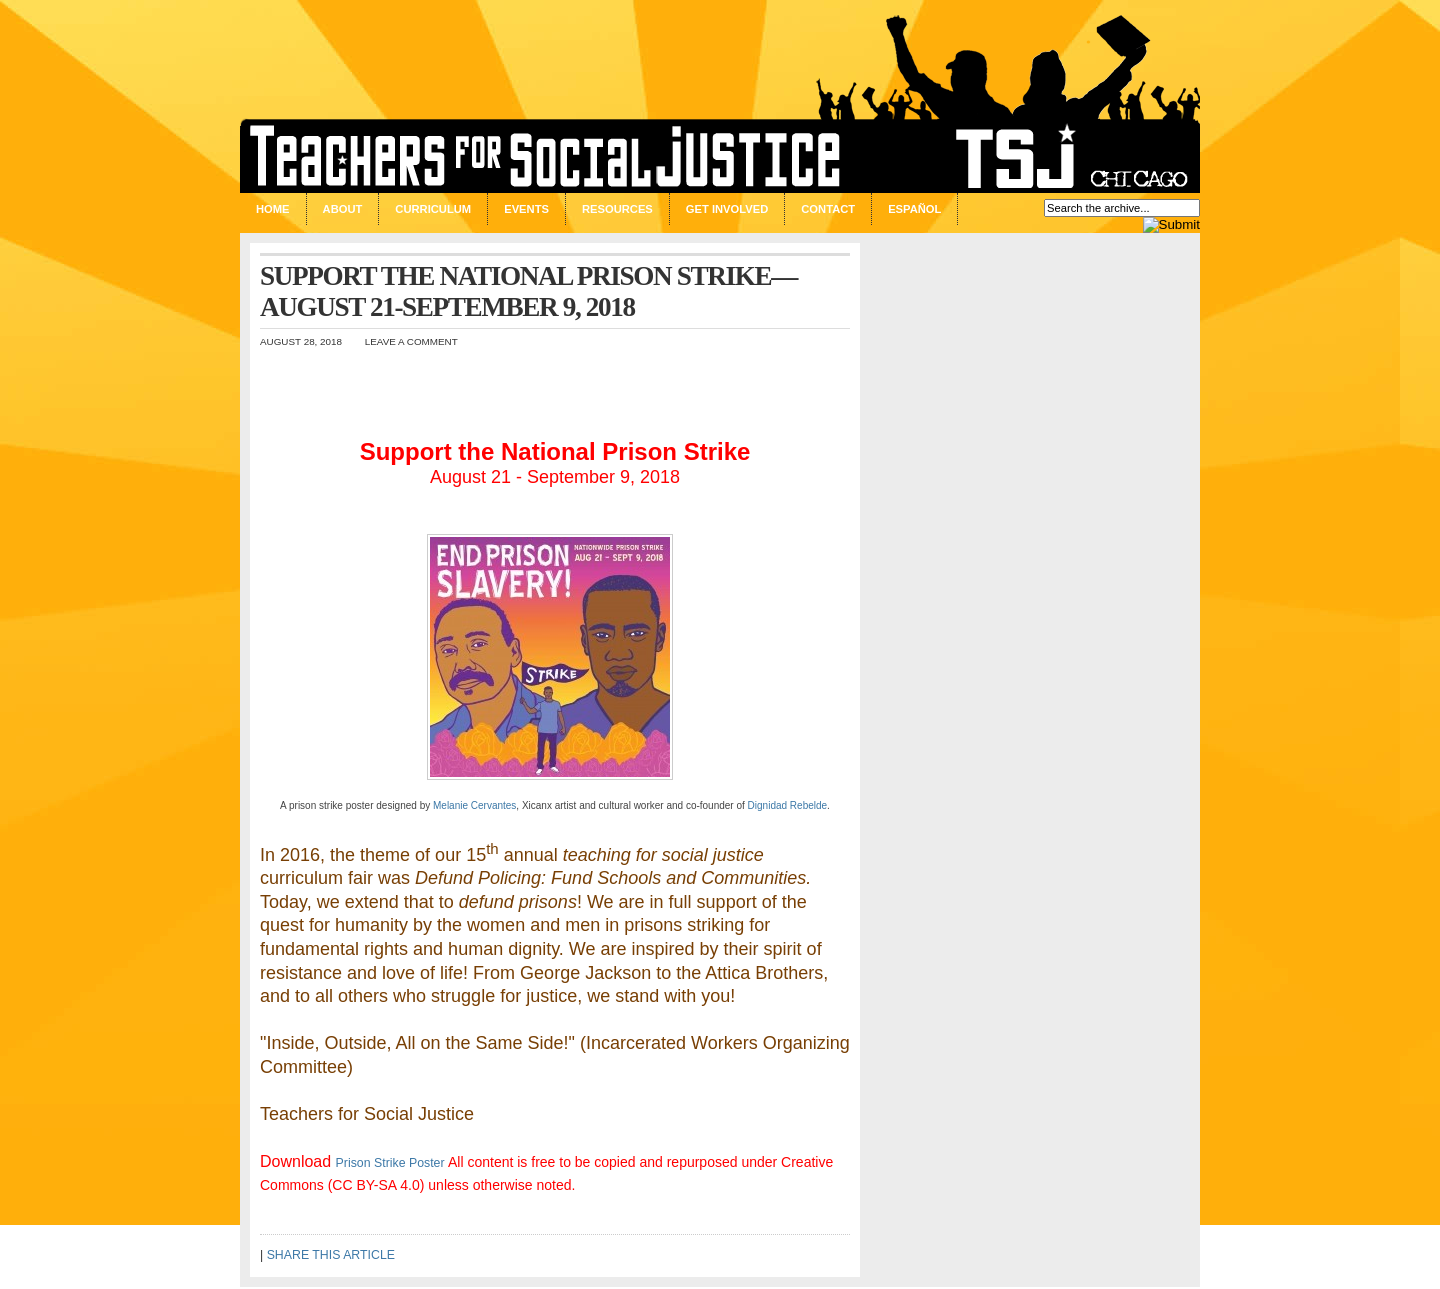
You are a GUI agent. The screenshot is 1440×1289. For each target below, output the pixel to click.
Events (526, 209)
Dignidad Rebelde (788, 805)
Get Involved (727, 209)
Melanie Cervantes (474, 805)
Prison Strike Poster (390, 1163)
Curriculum (433, 209)
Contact (828, 209)
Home (273, 209)
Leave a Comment (411, 341)
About (343, 209)
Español (914, 209)
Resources (617, 209)
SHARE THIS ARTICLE (331, 1255)
